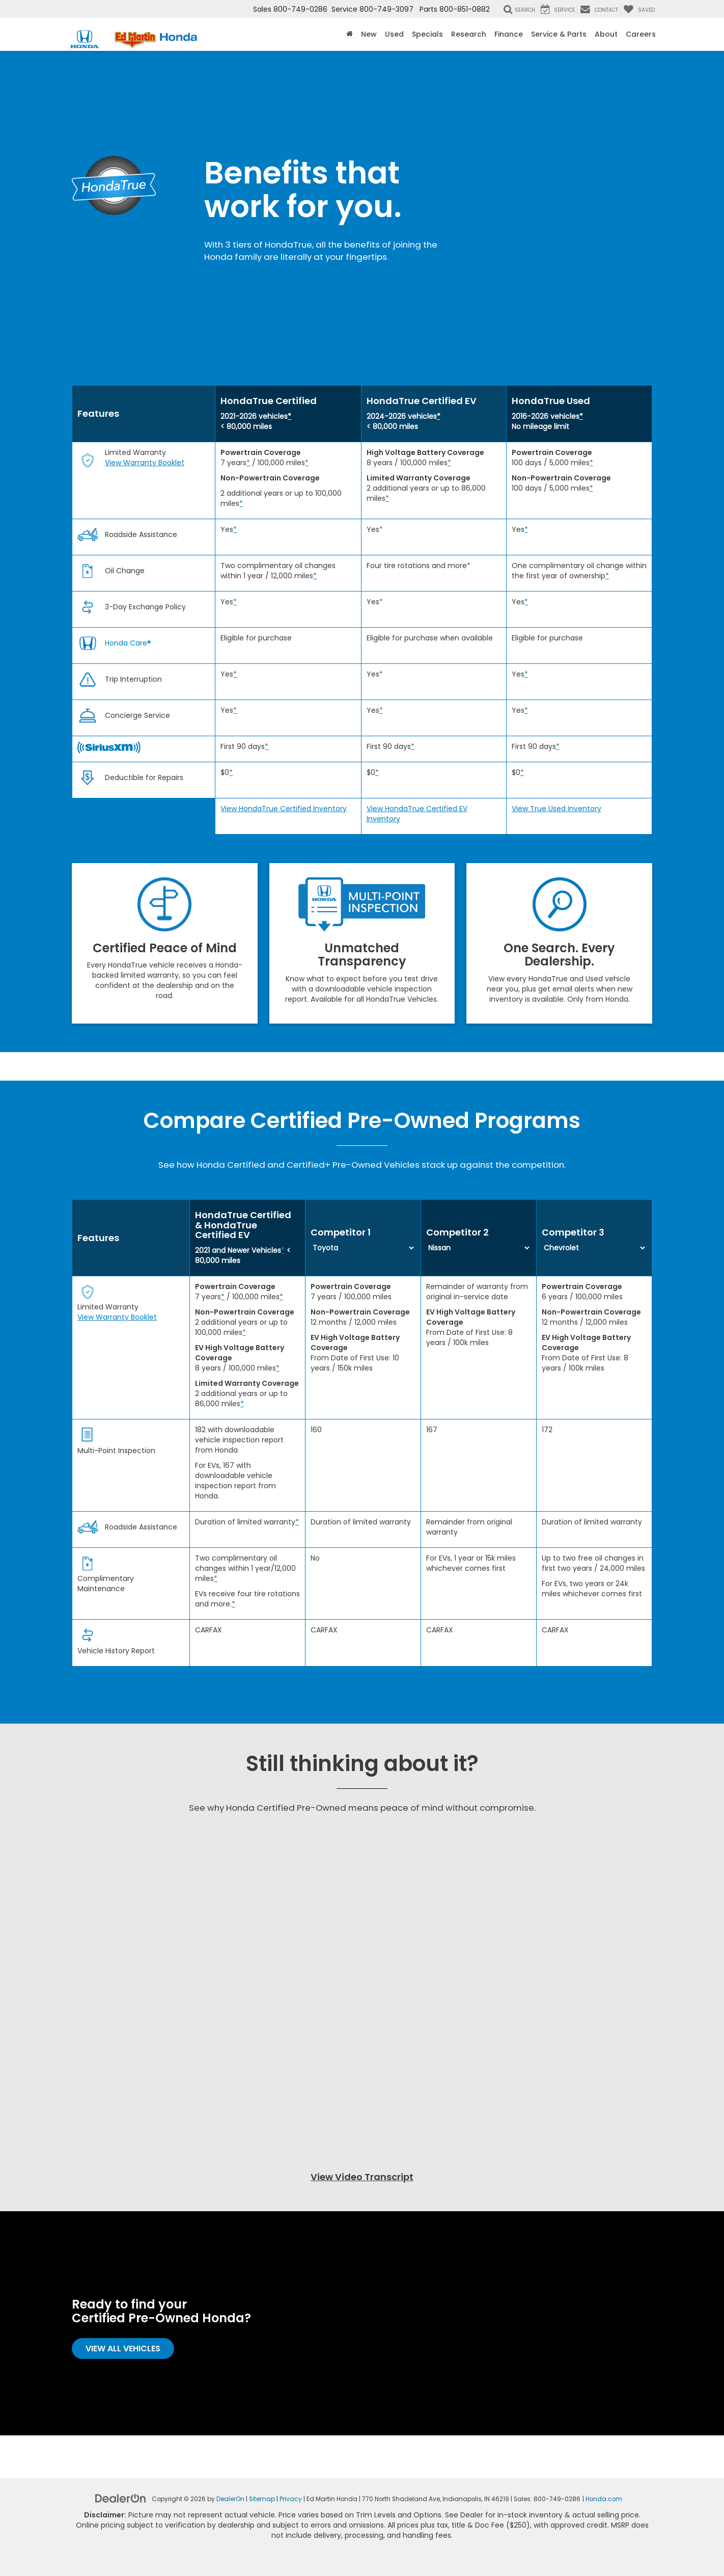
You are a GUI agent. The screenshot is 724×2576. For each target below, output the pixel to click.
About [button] (606, 34)
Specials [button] (427, 34)
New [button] (369, 34)
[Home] (349, 34)
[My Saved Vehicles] (639, 9)
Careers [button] (641, 34)
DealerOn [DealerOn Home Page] (230, 2499)
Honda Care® (128, 643)
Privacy (291, 2499)
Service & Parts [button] (559, 34)
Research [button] (468, 34)
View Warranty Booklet (144, 463)
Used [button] (394, 34)
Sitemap (262, 2499)
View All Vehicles (123, 2348)
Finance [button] (508, 34)
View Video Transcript (362, 2176)
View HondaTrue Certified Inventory (283, 808)
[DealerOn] (121, 2497)
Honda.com (604, 2499)
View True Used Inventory (556, 808)
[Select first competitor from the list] (363, 1247)
